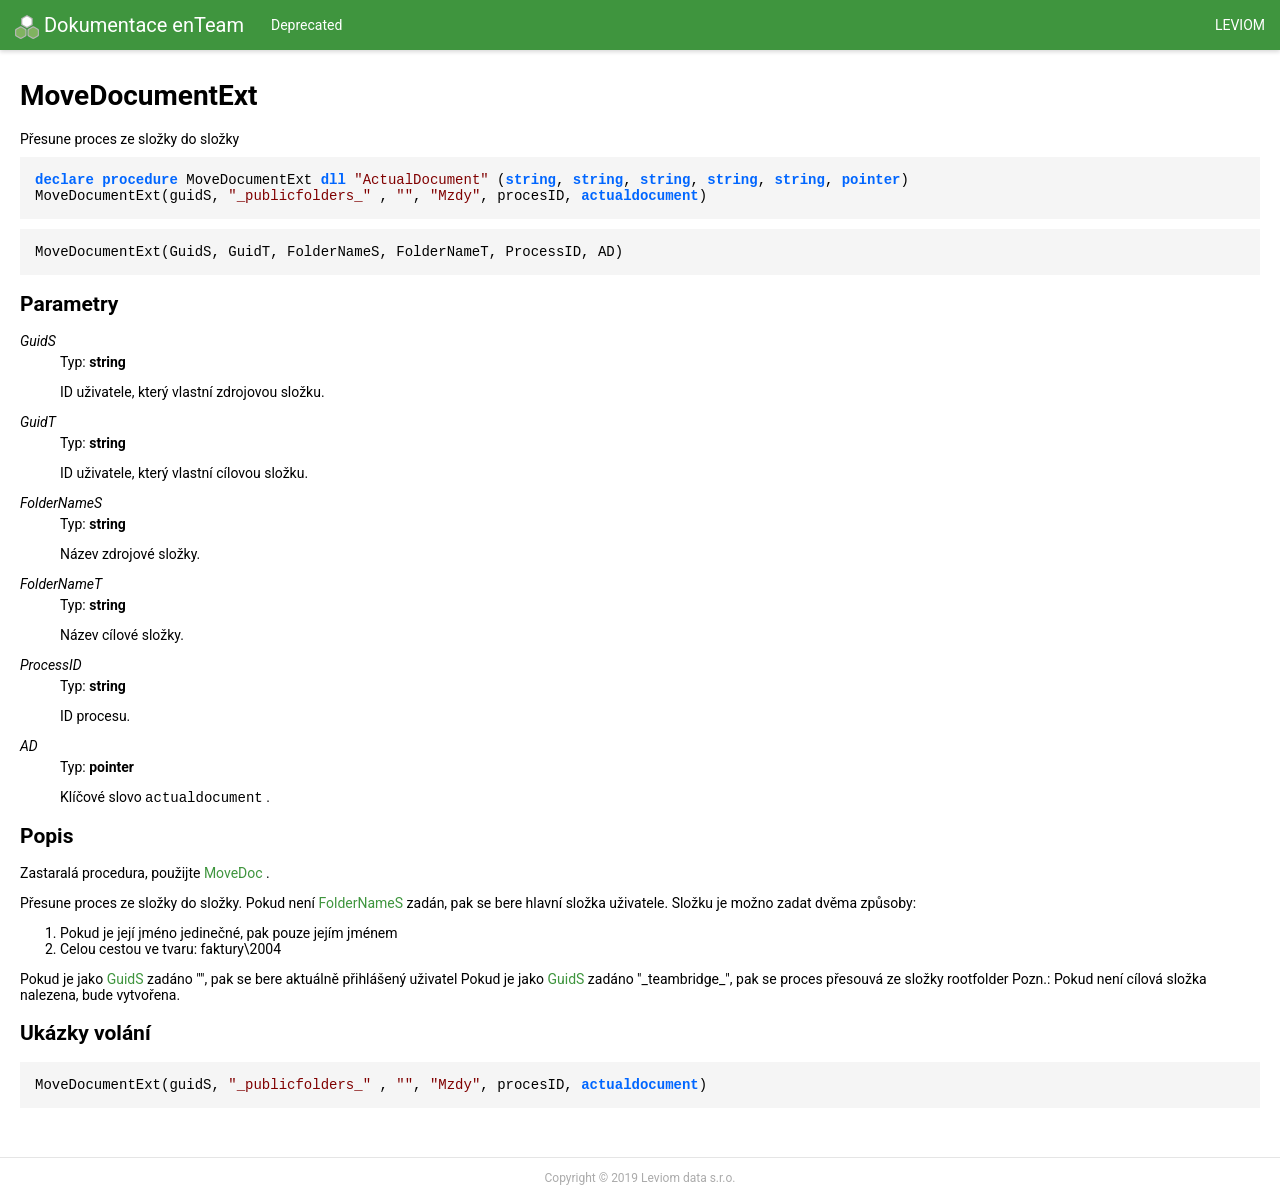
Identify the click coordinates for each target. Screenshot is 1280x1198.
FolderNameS (360, 903)
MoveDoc (233, 873)
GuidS (125, 979)
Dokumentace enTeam (129, 26)
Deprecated (306, 25)
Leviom (1240, 25)
